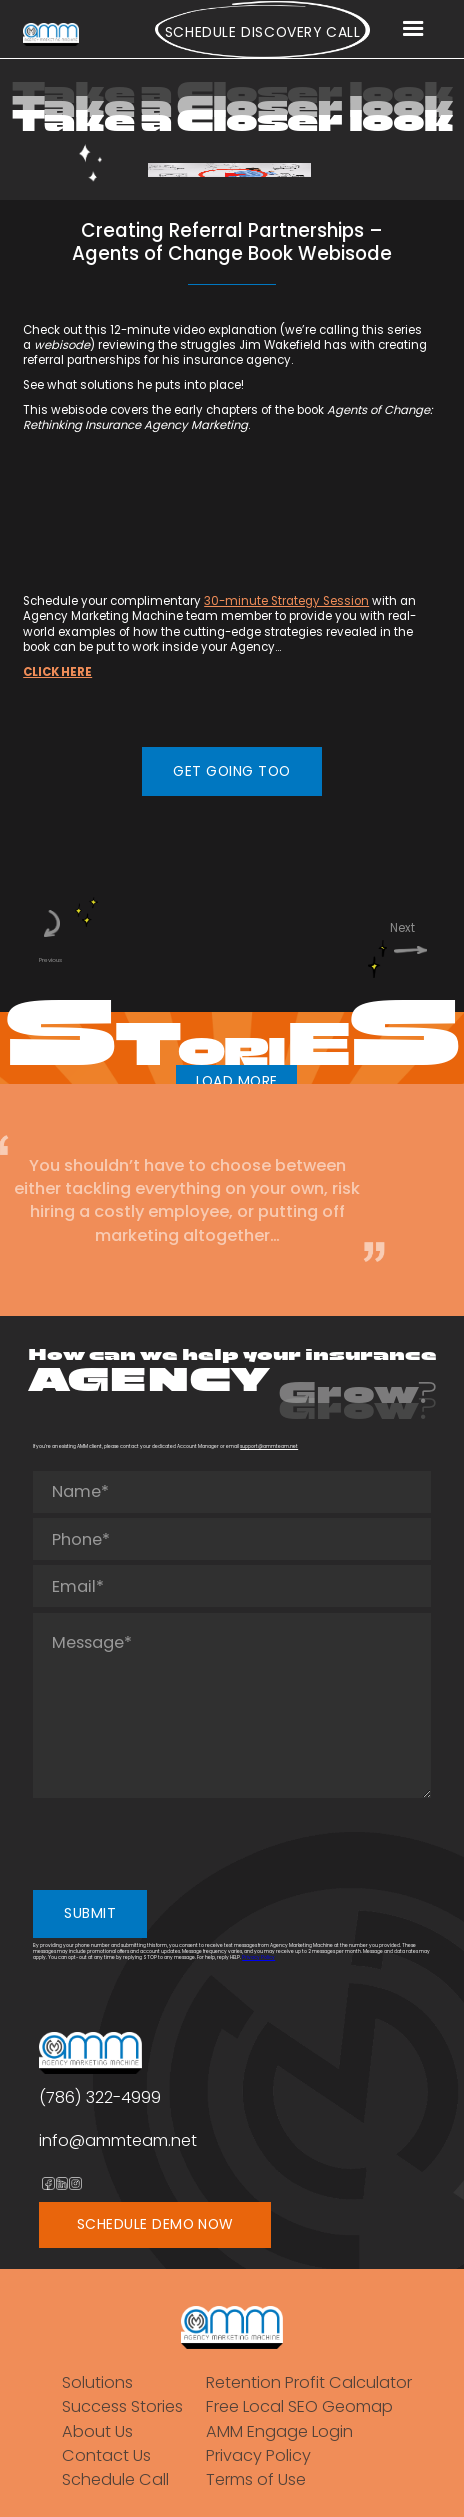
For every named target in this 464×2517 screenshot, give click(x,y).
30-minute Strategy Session (286, 601)
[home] (51, 34)
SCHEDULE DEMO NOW (155, 2224)
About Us (97, 2431)
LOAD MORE (237, 1081)
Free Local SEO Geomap (299, 2406)
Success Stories (122, 2406)
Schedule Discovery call (263, 32)
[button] (413, 29)
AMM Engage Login (279, 2431)
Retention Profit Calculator (309, 2382)
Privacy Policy (258, 1957)
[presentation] (185, 1843)
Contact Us (106, 2455)
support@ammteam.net (269, 1446)
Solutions (97, 2382)
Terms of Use (256, 2479)
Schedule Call (115, 2479)
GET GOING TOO (231, 771)
